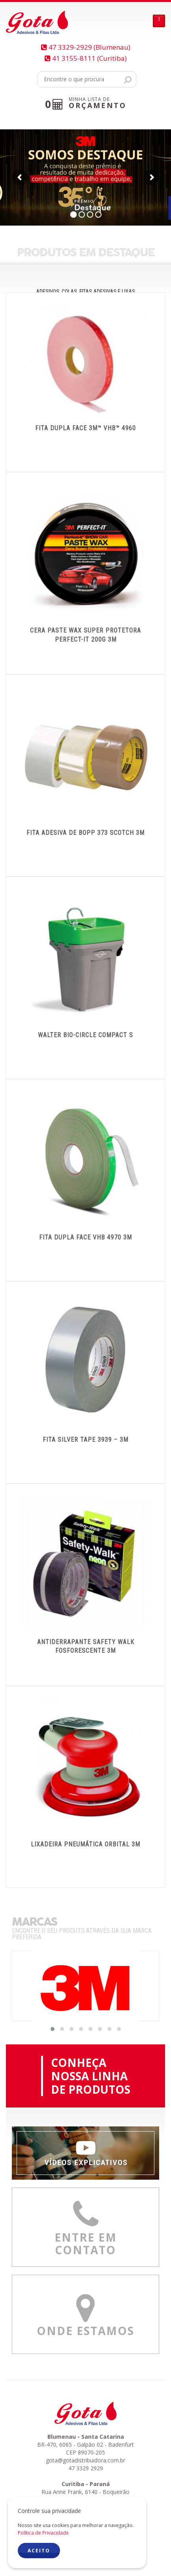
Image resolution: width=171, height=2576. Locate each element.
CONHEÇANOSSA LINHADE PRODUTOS (90, 2076)
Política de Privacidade (43, 2532)
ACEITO (39, 2550)
